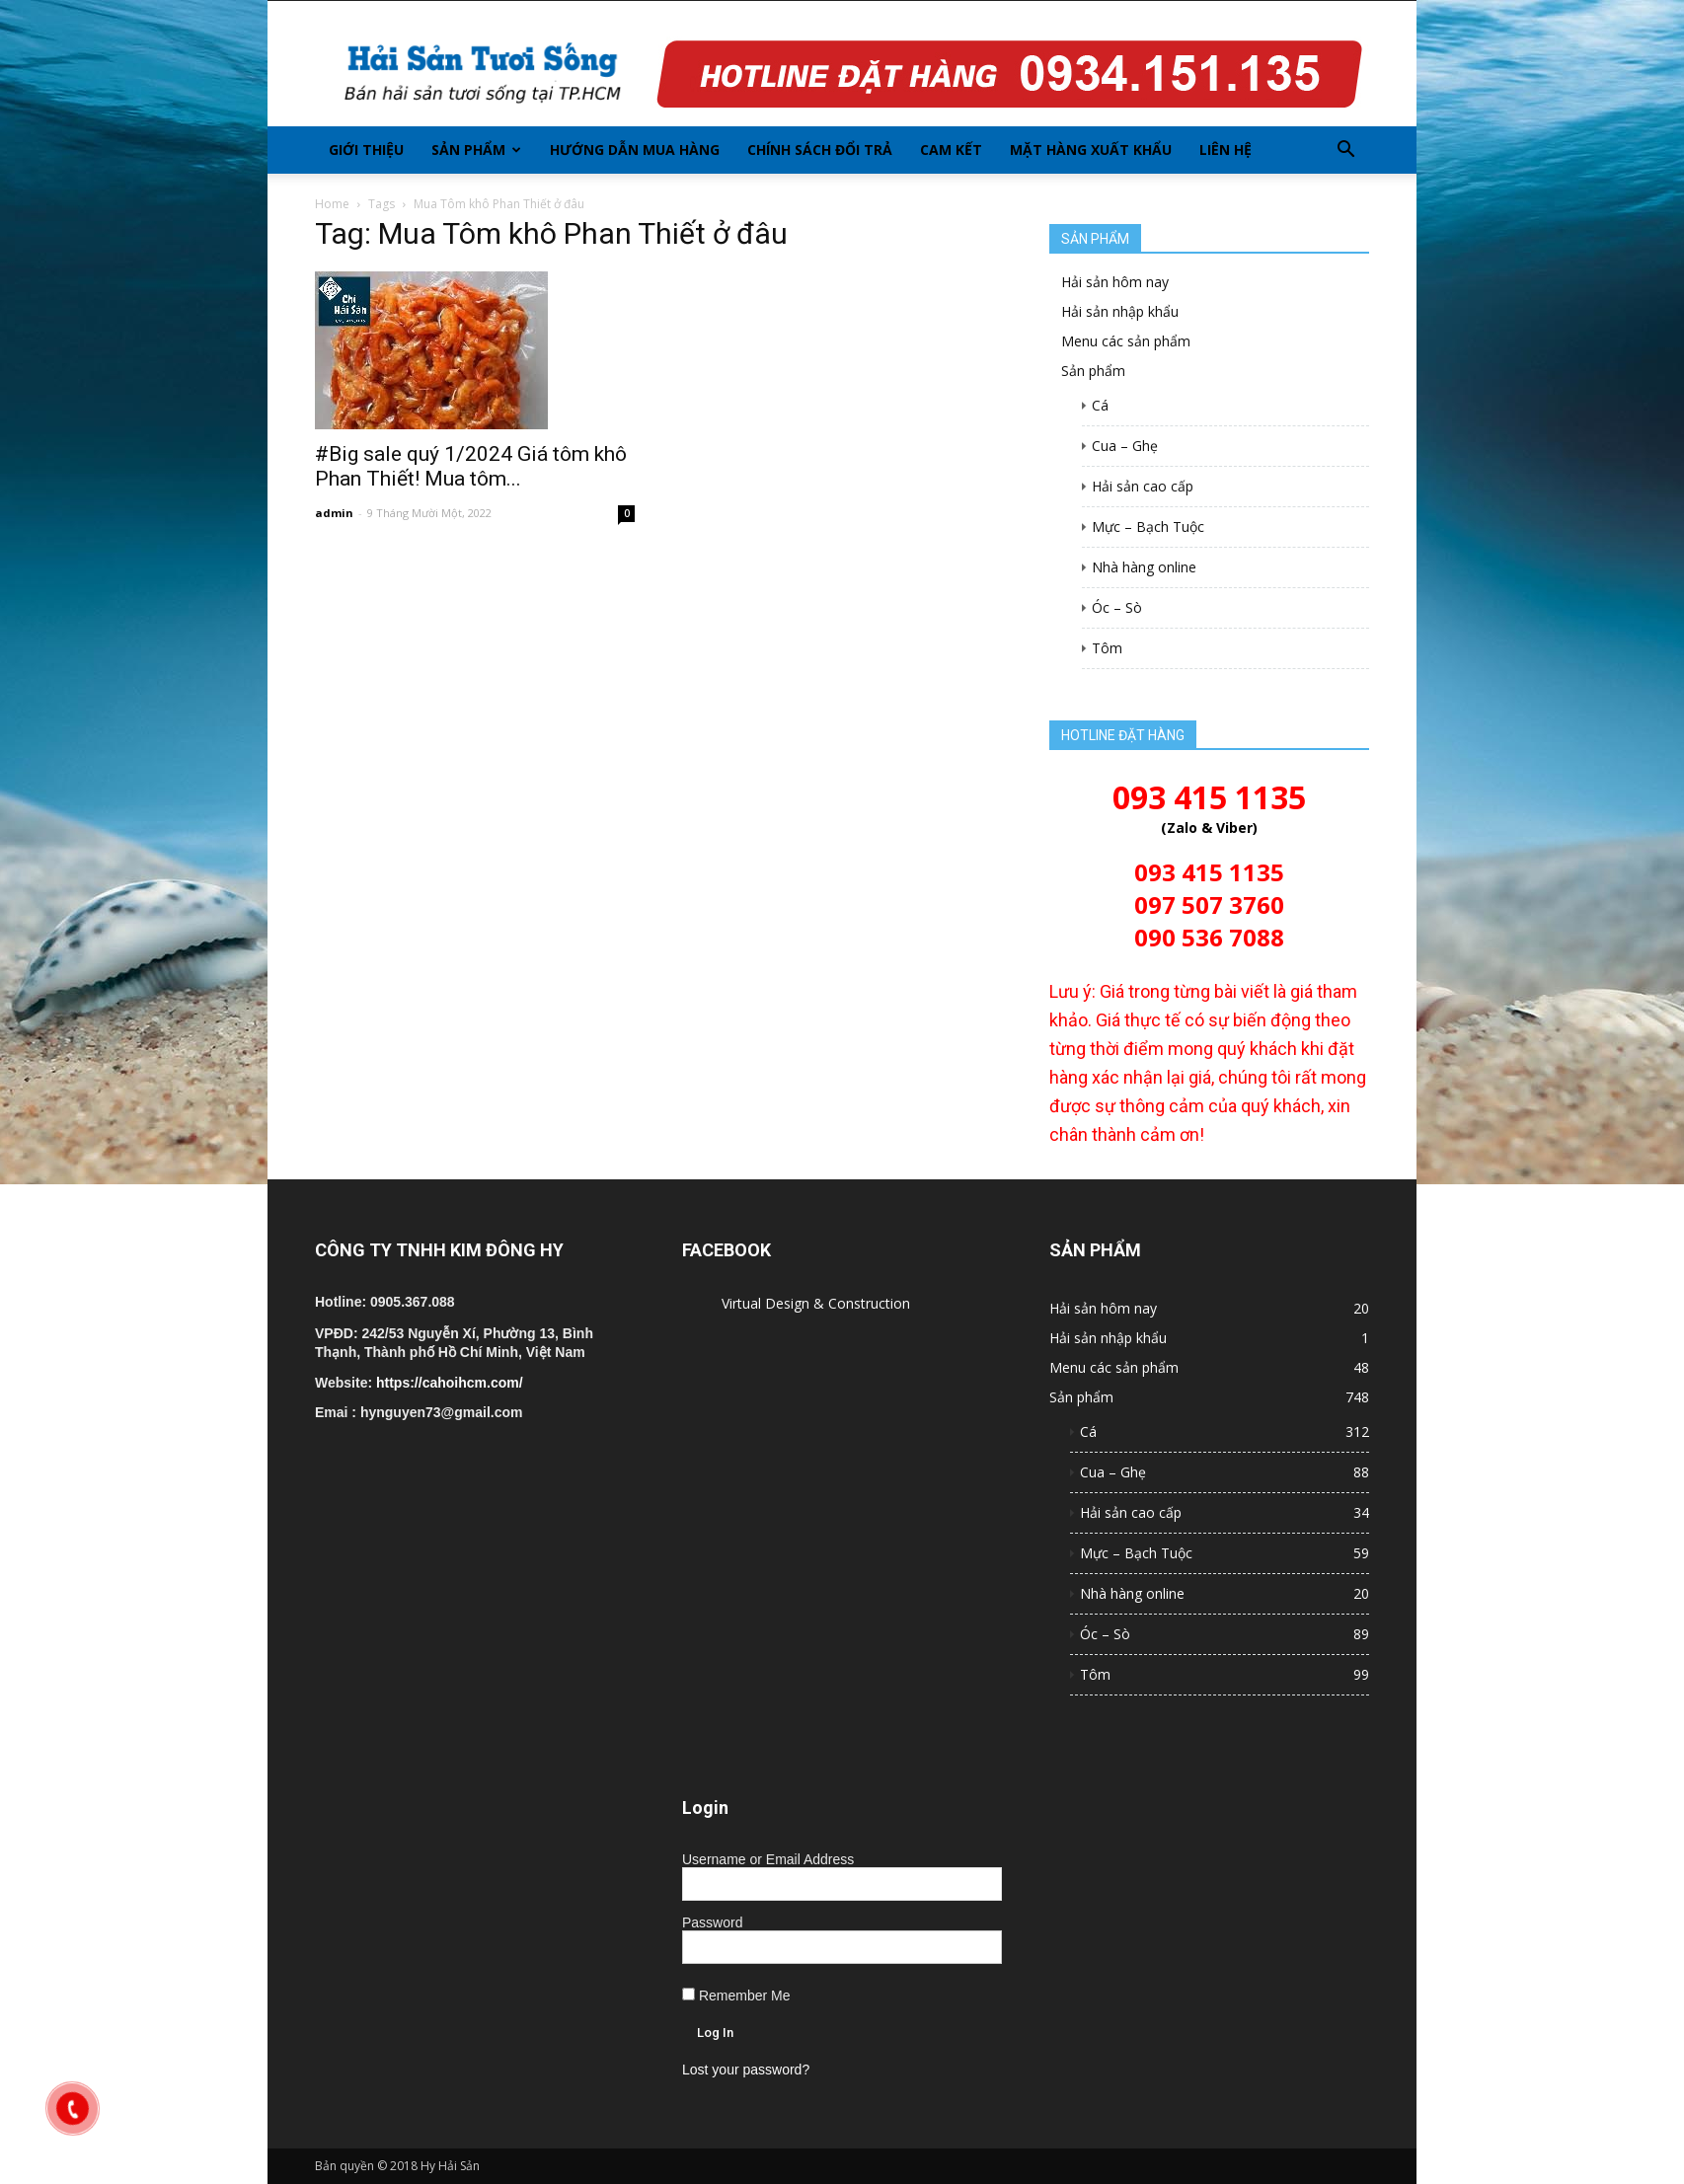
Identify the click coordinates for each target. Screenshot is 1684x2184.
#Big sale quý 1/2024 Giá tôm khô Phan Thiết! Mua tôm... (471, 466)
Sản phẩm (476, 149)
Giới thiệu (366, 149)
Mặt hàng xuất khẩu (1091, 149)
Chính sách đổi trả (819, 149)
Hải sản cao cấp (1142, 486)
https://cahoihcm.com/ (449, 1383)
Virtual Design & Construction (816, 1303)
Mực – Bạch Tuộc (1148, 526)
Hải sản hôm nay (1115, 281)
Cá (1100, 405)
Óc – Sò (1117, 607)
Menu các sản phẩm (1125, 341)
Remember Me (736, 1995)
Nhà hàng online (1144, 567)
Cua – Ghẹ (1125, 445)
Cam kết (951, 149)
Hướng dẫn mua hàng (635, 149)
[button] (1345, 150)
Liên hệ (1225, 149)
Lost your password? (745, 2069)
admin (334, 512)
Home (332, 203)
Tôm (1107, 648)
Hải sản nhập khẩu (1120, 311)
